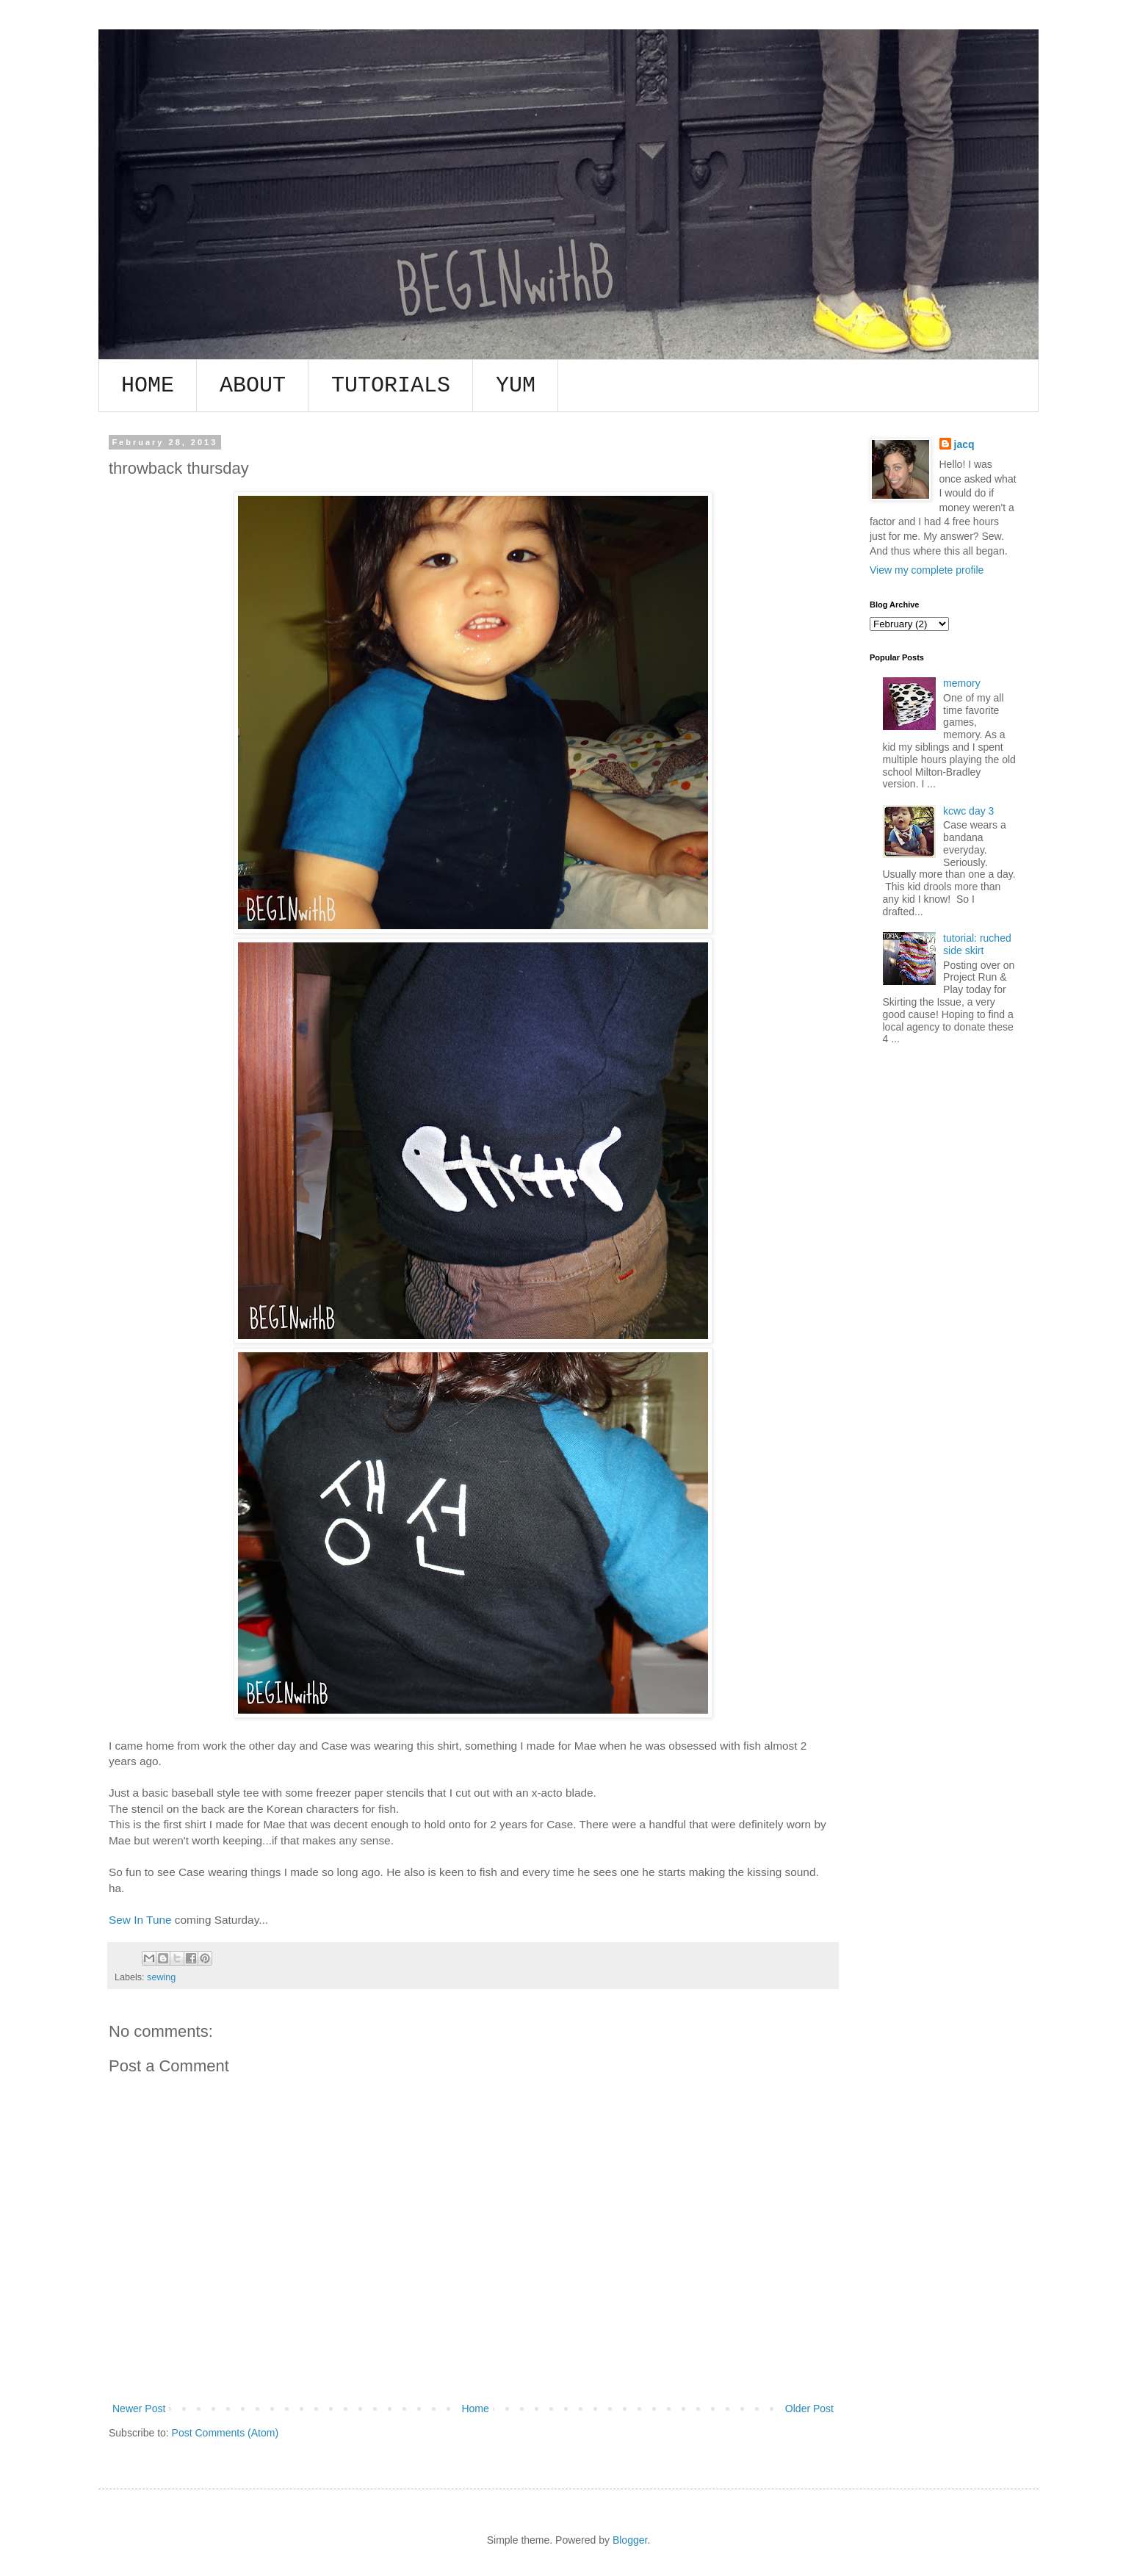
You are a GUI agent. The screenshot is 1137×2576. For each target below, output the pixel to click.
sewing (161, 1977)
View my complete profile (926, 570)
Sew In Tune (140, 1919)
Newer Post (138, 2408)
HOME (147, 385)
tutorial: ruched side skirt (977, 944)
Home (474, 2408)
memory (962, 683)
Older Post (809, 2408)
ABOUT (253, 385)
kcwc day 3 (968, 811)
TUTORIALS (390, 385)
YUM (515, 385)
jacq (964, 444)
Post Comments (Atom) (225, 2433)
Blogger (630, 2540)
